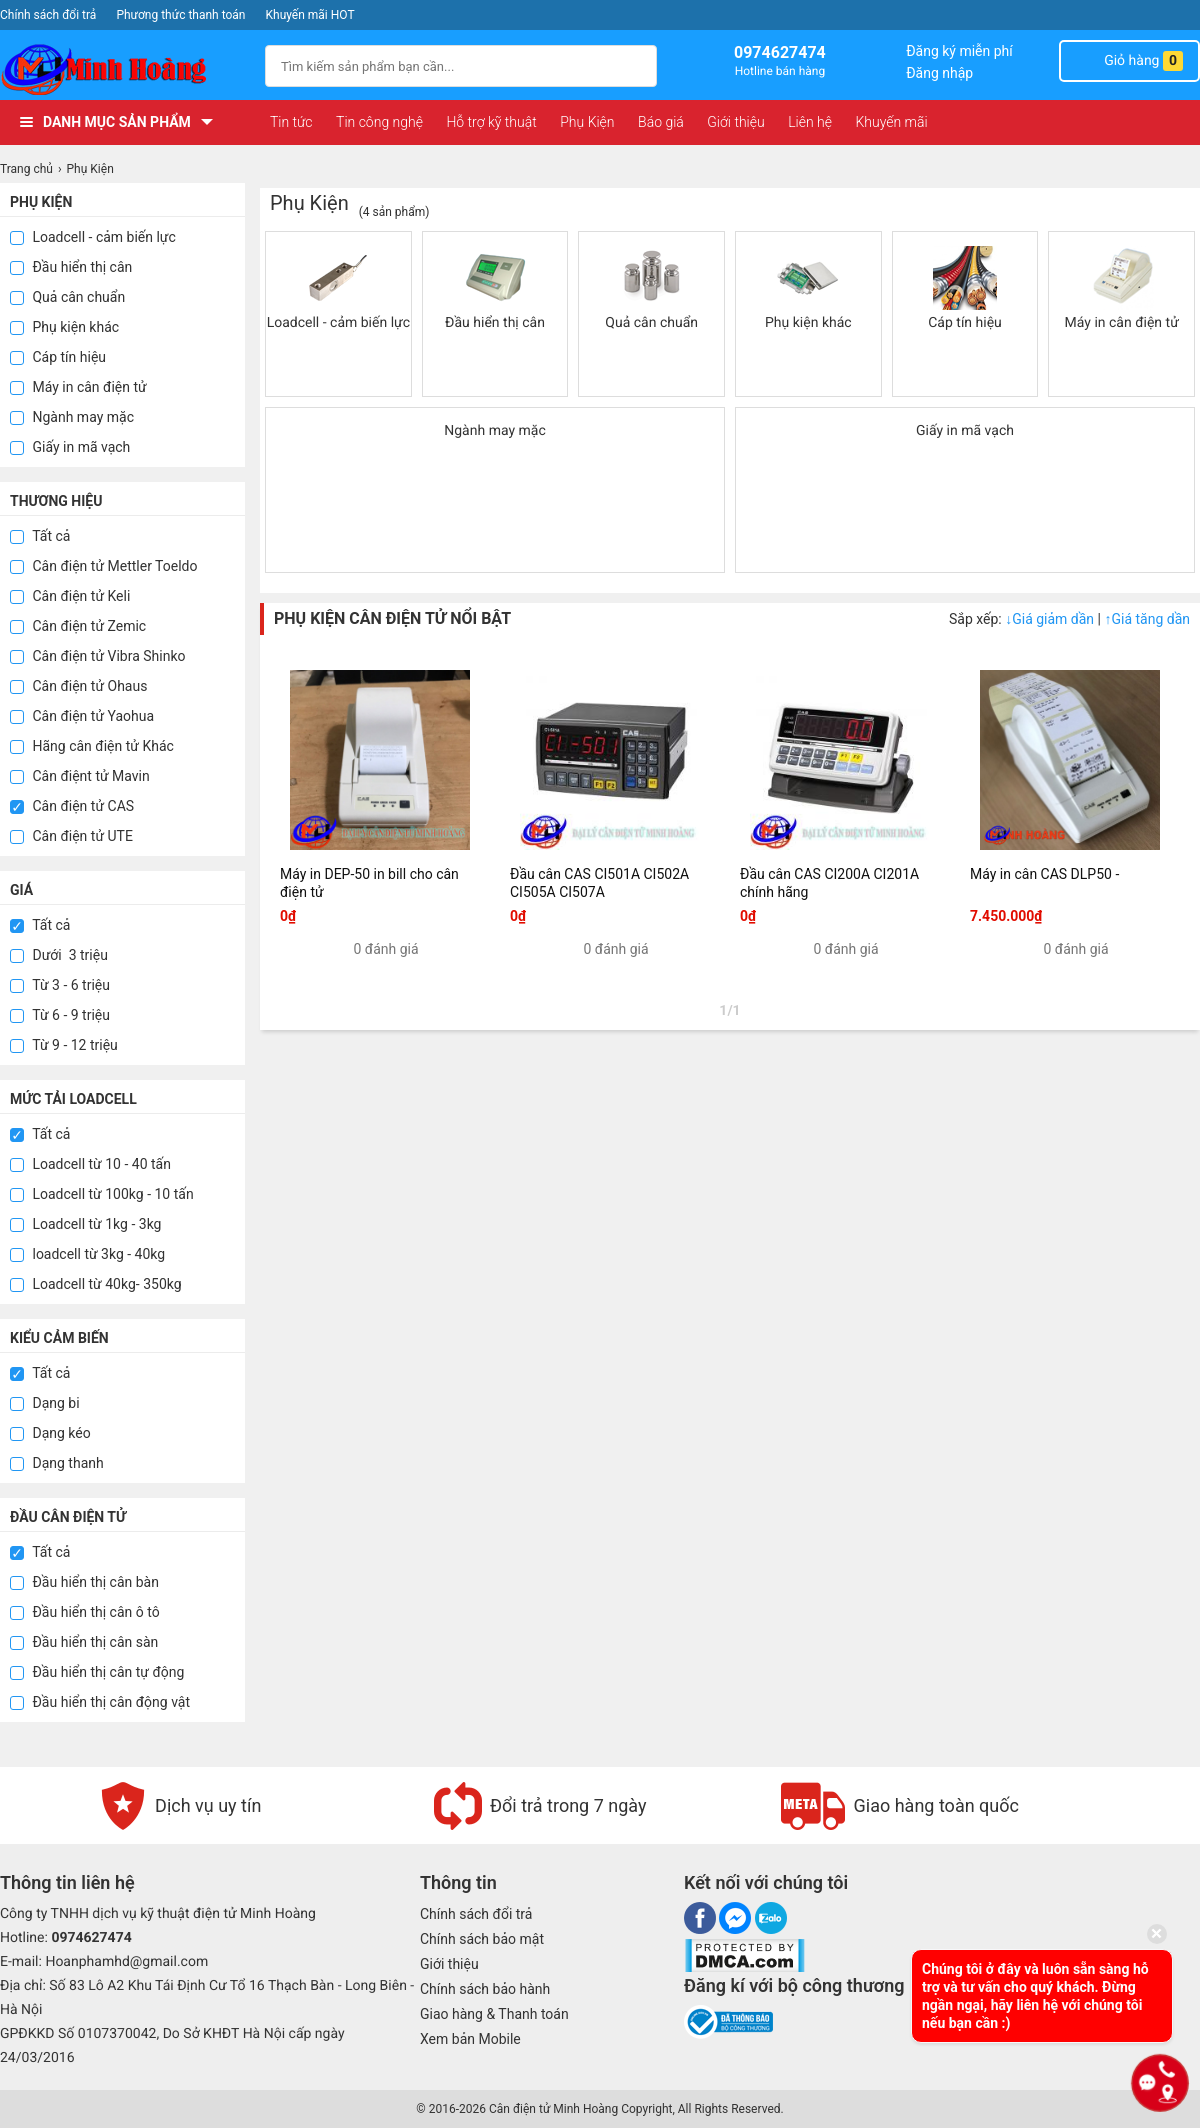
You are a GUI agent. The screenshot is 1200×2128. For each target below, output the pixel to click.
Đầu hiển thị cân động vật (100, 1702)
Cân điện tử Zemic (78, 626)
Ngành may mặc (72, 417)
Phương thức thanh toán (180, 15)
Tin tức (291, 122)
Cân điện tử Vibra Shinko (98, 656)
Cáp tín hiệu (58, 357)
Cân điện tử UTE (71, 836)
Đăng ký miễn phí (959, 51)
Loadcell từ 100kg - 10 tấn (102, 1194)
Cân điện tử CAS (72, 806)
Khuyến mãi (891, 122)
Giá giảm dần (1051, 619)
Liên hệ (810, 122)
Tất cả (40, 536)
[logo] (122, 69)
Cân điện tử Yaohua (82, 716)
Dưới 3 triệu (59, 955)
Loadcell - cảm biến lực (93, 237)
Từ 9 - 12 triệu (64, 1045)
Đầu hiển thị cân (71, 267)
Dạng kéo (50, 1433)
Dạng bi (45, 1403)
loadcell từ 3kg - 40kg (87, 1254)
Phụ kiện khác (64, 327)
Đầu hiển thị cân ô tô (85, 1612)
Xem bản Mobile (470, 2039)
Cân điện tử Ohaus (78, 686)
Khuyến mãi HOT (310, 15)
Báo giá (661, 122)
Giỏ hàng (1129, 61)
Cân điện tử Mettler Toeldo (103, 566)
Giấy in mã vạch (70, 447)
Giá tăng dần (1147, 619)
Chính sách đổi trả (48, 15)
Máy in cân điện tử (78, 387)
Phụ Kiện (587, 122)
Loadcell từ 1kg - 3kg (85, 1224)
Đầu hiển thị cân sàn (84, 1642)
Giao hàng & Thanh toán (494, 2014)
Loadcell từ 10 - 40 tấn (90, 1164)
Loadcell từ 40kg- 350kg (96, 1284)
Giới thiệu (735, 122)
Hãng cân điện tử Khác (92, 746)
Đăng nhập (939, 73)
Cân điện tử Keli (70, 596)
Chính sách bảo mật (482, 1939)
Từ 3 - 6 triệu (60, 985)
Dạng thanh (57, 1463)
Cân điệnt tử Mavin (80, 776)
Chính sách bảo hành (485, 1989)
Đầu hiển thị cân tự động (97, 1672)
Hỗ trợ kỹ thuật (491, 122)
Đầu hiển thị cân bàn (84, 1582)
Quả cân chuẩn (67, 297)
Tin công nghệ (379, 122)
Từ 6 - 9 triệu (60, 1015)
